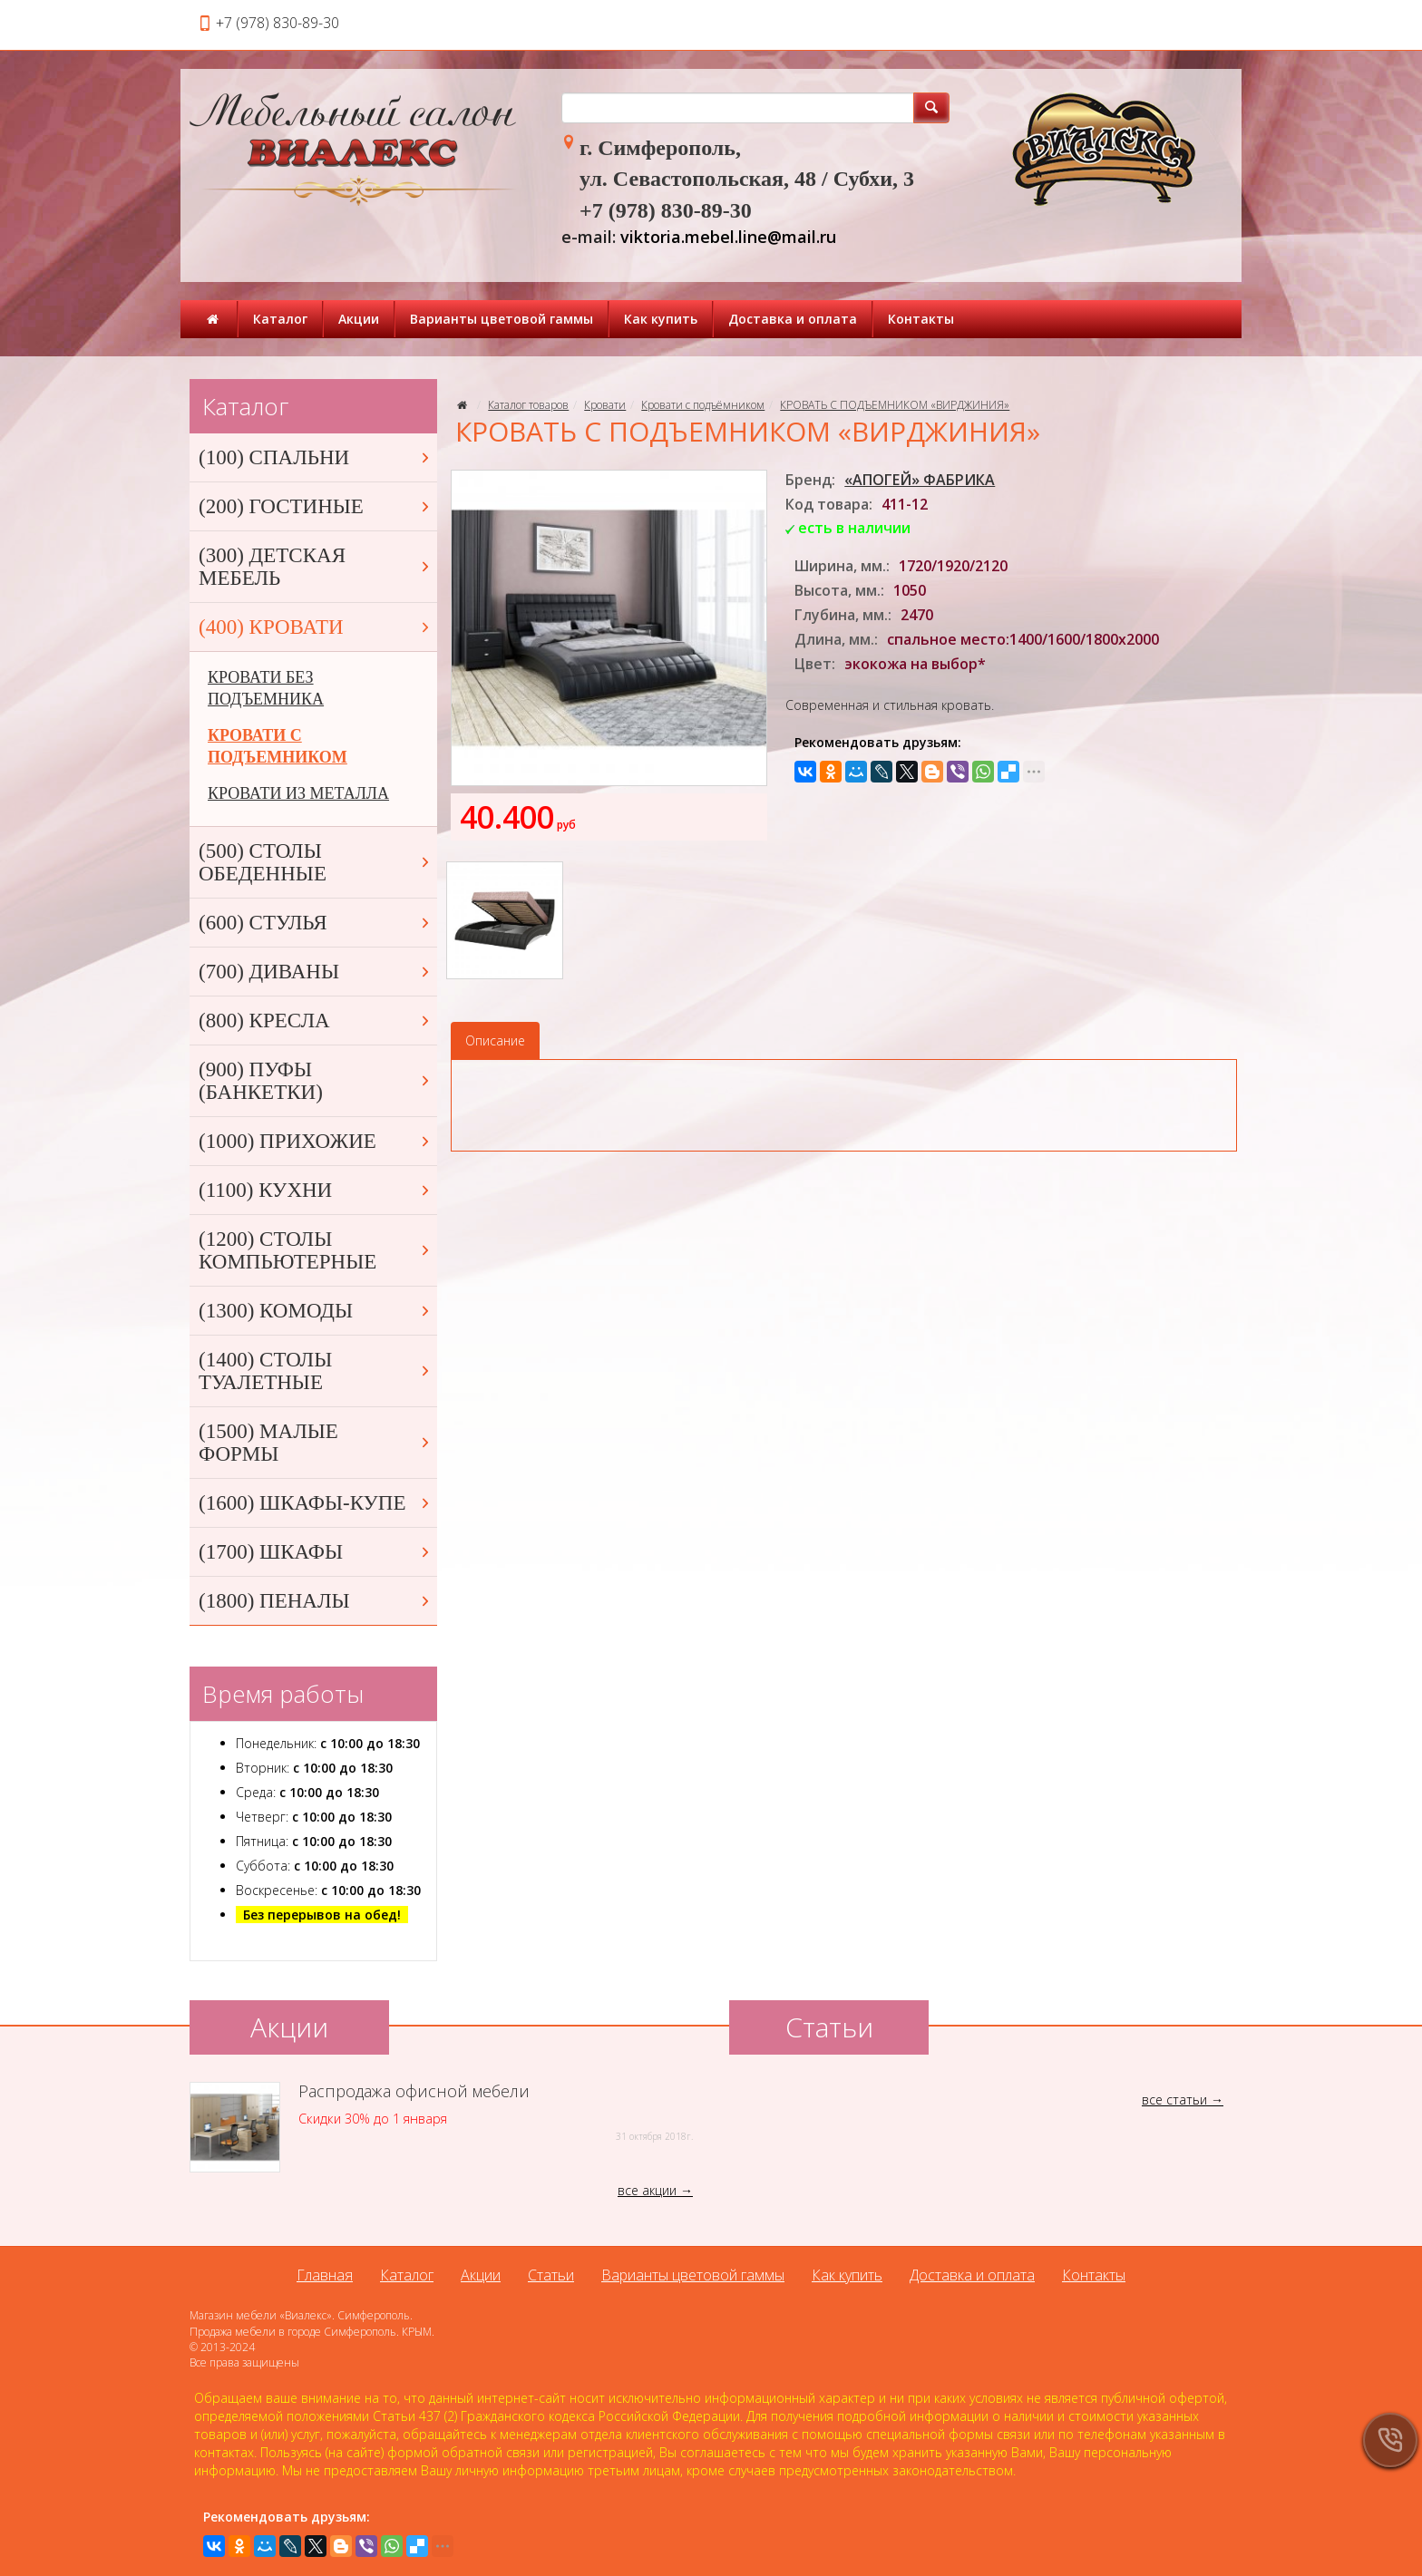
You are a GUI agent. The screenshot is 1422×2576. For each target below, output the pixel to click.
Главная (325, 2275)
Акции (358, 318)
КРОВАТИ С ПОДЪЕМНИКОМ (277, 746)
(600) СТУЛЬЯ (316, 923)
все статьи (1174, 2099)
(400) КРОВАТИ (316, 627)
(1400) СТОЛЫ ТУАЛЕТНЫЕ (316, 1371)
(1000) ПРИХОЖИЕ (316, 1141)
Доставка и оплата (792, 318)
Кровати (605, 405)
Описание (495, 1040)
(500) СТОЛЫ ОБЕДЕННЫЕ (316, 862)
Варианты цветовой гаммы (501, 318)
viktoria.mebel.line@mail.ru (728, 237)
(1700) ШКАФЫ (316, 1552)
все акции (647, 2190)
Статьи (551, 2275)
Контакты (921, 318)
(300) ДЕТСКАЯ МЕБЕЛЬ (316, 566)
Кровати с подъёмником (703, 405)
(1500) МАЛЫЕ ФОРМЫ (316, 1442)
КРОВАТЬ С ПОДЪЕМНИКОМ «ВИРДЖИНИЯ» (894, 405)
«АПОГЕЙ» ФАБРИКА (919, 480)
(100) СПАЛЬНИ (316, 457)
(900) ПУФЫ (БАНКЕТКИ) (316, 1080)
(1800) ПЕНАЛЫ (316, 1601)
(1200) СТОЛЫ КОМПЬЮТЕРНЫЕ (316, 1250)
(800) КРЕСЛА (316, 1020)
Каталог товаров (528, 405)
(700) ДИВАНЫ (316, 972)
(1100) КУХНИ (316, 1190)
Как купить (660, 318)
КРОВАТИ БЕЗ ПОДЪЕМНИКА (266, 688)
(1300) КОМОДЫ (316, 1311)
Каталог (280, 318)
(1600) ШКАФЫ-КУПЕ (316, 1503)
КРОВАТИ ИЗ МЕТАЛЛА (298, 793)
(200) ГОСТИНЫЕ (316, 506)
